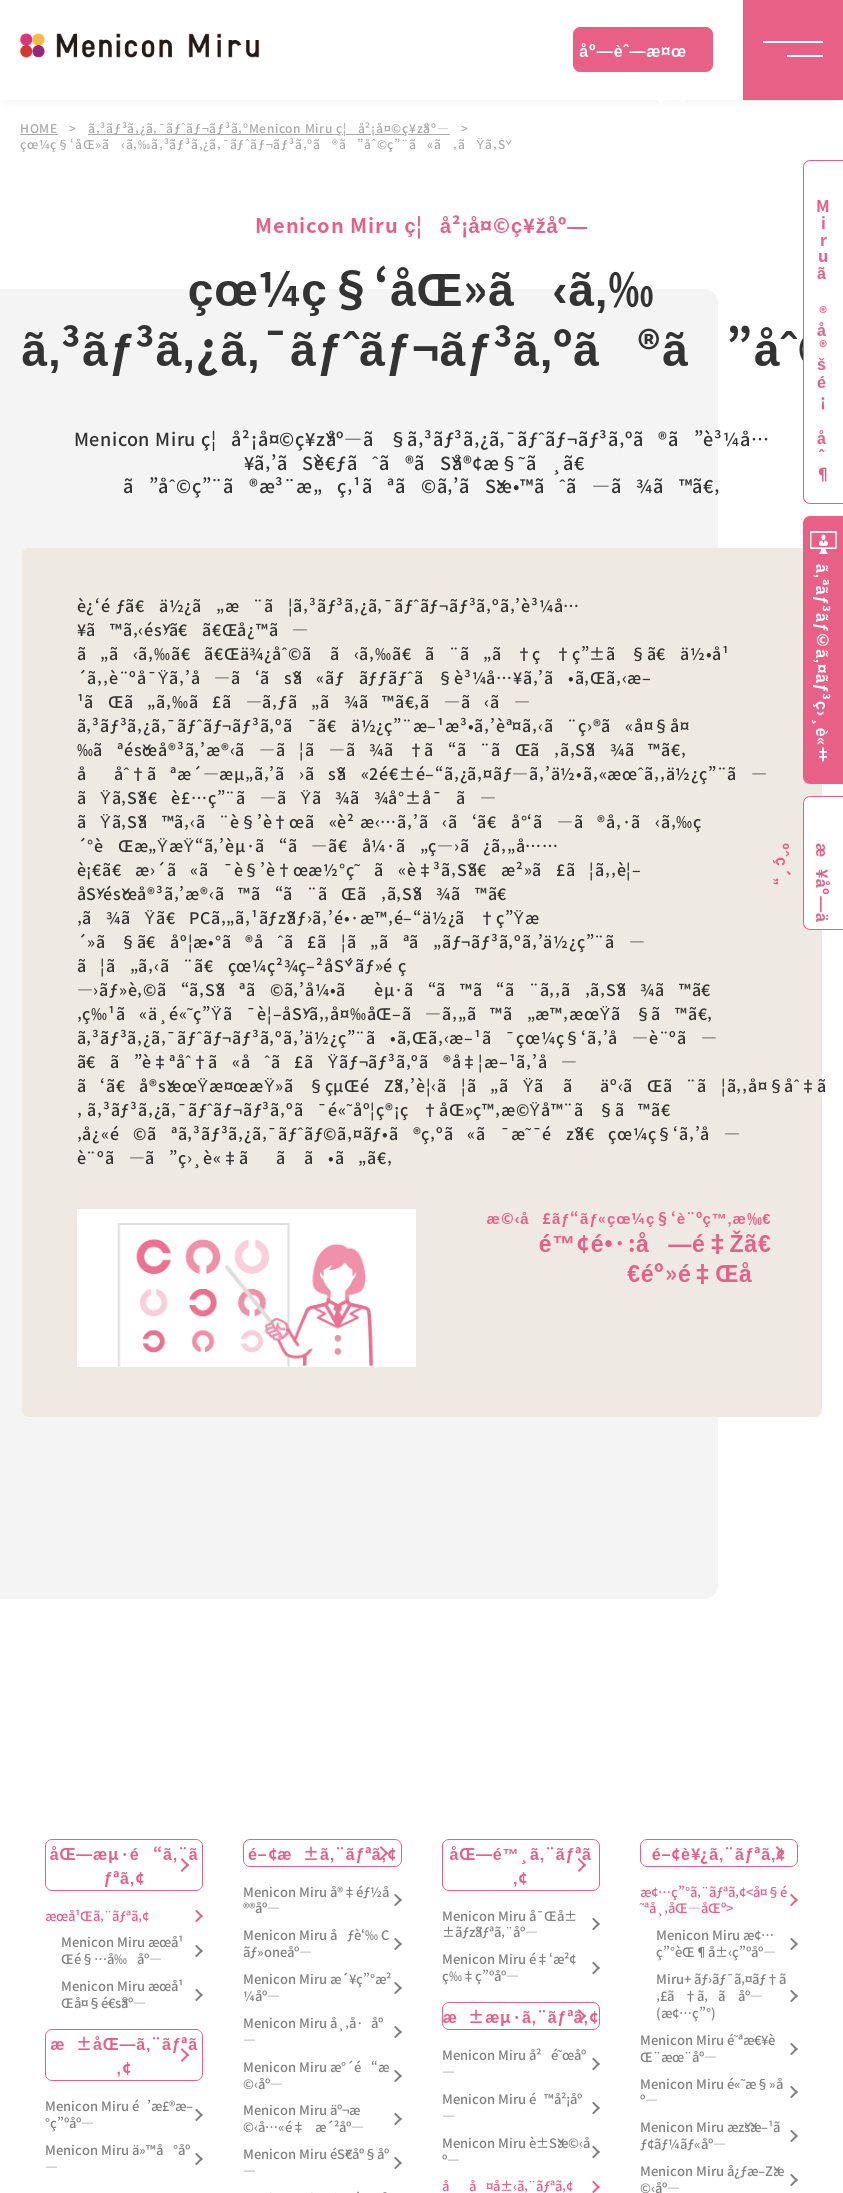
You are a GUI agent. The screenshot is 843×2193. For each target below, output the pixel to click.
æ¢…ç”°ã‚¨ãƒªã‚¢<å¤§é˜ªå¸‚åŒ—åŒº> (713, 1900)
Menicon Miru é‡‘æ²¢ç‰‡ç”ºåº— (509, 1968)
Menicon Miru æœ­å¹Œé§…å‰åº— (122, 1951)
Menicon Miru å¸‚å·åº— (313, 2031)
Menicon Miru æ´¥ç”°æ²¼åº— (317, 1987)
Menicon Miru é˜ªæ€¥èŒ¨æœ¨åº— (707, 2048)
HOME (39, 128)
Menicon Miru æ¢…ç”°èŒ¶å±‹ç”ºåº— (716, 1944)
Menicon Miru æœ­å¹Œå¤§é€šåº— (122, 1995)
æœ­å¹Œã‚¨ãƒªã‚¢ (97, 1915)
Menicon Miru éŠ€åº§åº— (316, 2163)
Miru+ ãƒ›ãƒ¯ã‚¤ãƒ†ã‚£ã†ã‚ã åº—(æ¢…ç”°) (721, 1995)
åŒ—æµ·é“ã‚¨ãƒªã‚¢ (124, 1864)
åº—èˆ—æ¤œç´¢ (633, 55)
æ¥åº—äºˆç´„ (819, 883)
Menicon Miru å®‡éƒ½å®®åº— (316, 1900)
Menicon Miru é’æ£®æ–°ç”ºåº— (119, 2114)
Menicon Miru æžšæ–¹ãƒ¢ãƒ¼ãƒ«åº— (710, 2136)
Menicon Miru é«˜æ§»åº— (711, 2092)
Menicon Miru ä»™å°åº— (117, 2158)
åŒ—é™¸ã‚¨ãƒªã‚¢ (521, 1864)
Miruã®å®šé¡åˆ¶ (823, 340)
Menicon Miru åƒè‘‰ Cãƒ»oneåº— (316, 1944)
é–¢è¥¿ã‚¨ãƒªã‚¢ (719, 1852)
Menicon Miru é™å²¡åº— (512, 2107)
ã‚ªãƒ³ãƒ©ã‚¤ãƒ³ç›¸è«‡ (823, 663)
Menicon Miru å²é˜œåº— (514, 2063)
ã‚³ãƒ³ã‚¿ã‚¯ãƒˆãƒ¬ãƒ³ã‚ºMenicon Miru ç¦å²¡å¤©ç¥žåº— (270, 128)
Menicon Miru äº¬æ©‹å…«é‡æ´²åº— (303, 2119)
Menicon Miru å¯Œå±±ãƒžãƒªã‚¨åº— (509, 1924)
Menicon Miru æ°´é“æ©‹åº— (316, 2075)
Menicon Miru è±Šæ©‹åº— (516, 2151)
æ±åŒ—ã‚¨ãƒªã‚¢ (124, 2054)
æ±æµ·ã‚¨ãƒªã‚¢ (521, 2015)
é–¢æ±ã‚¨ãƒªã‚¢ (322, 1852)
